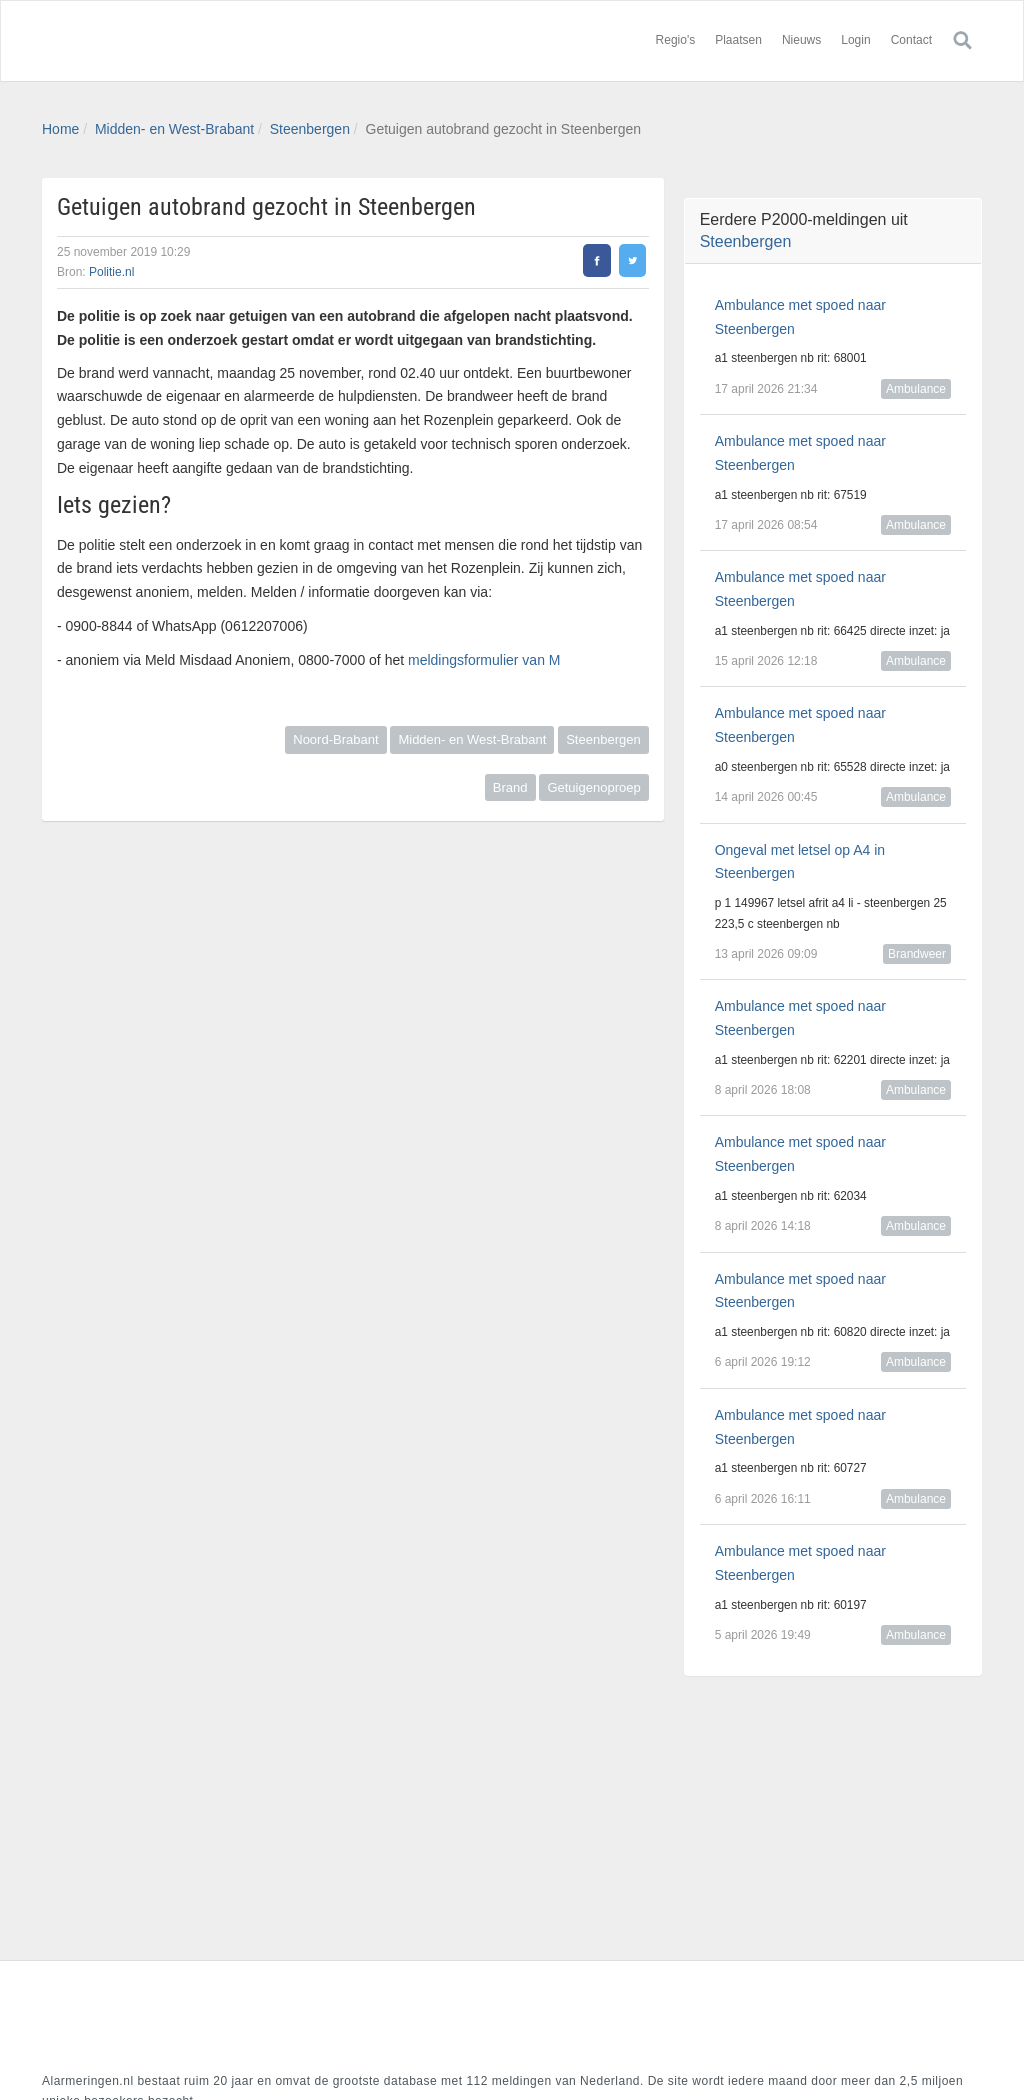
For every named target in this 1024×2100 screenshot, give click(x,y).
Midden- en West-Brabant (174, 129)
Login (855, 40)
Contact (911, 40)
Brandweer (917, 954)
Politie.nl (111, 272)
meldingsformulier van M (484, 660)
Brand (510, 787)
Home (60, 129)
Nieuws (801, 40)
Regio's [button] (676, 40)
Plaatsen (738, 40)
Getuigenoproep (593, 787)
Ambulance (916, 389)
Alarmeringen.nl (162, 41)
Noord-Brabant (335, 739)
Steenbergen (310, 129)
